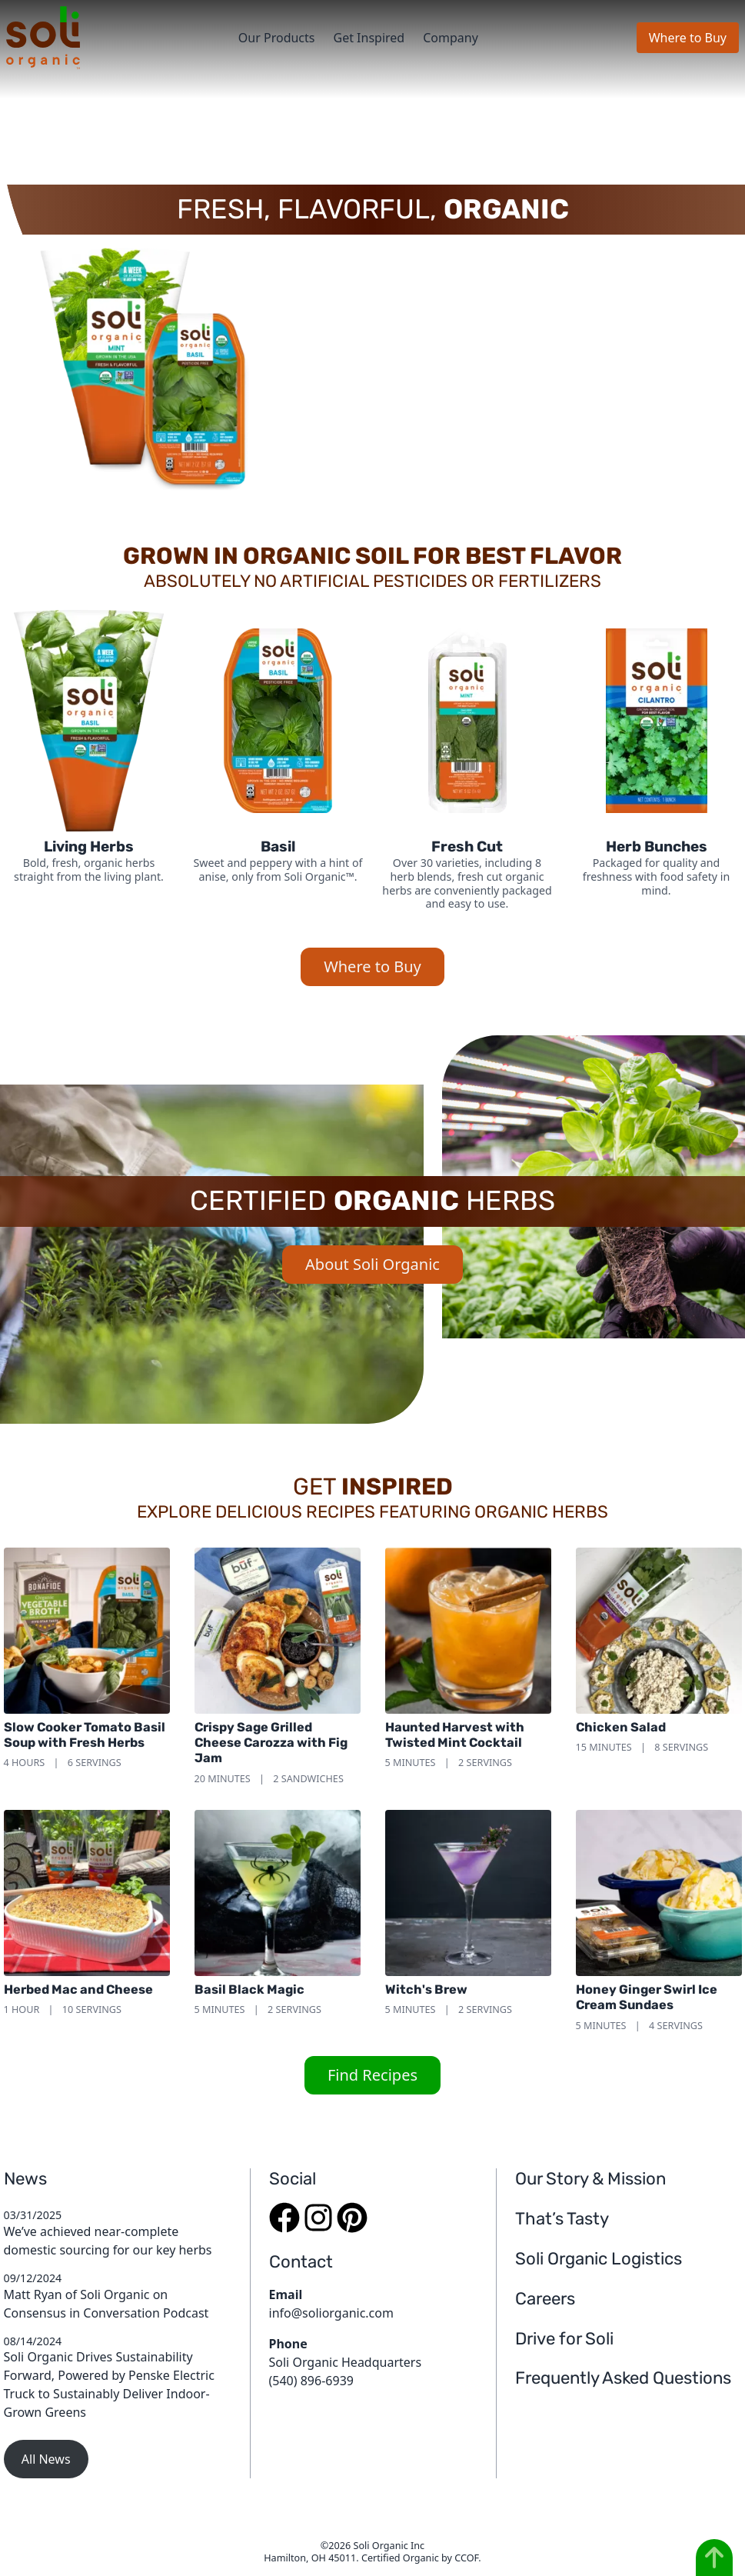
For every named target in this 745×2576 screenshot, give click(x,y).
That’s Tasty (562, 2218)
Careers (545, 2298)
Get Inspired (368, 37)
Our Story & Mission (590, 2178)
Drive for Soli (564, 2338)
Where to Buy (688, 37)
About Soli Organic (372, 1264)
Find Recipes (372, 2074)
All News (46, 2459)
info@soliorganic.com (331, 2312)
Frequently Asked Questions (623, 2378)
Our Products (276, 37)
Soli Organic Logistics (598, 2258)
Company (450, 37)
